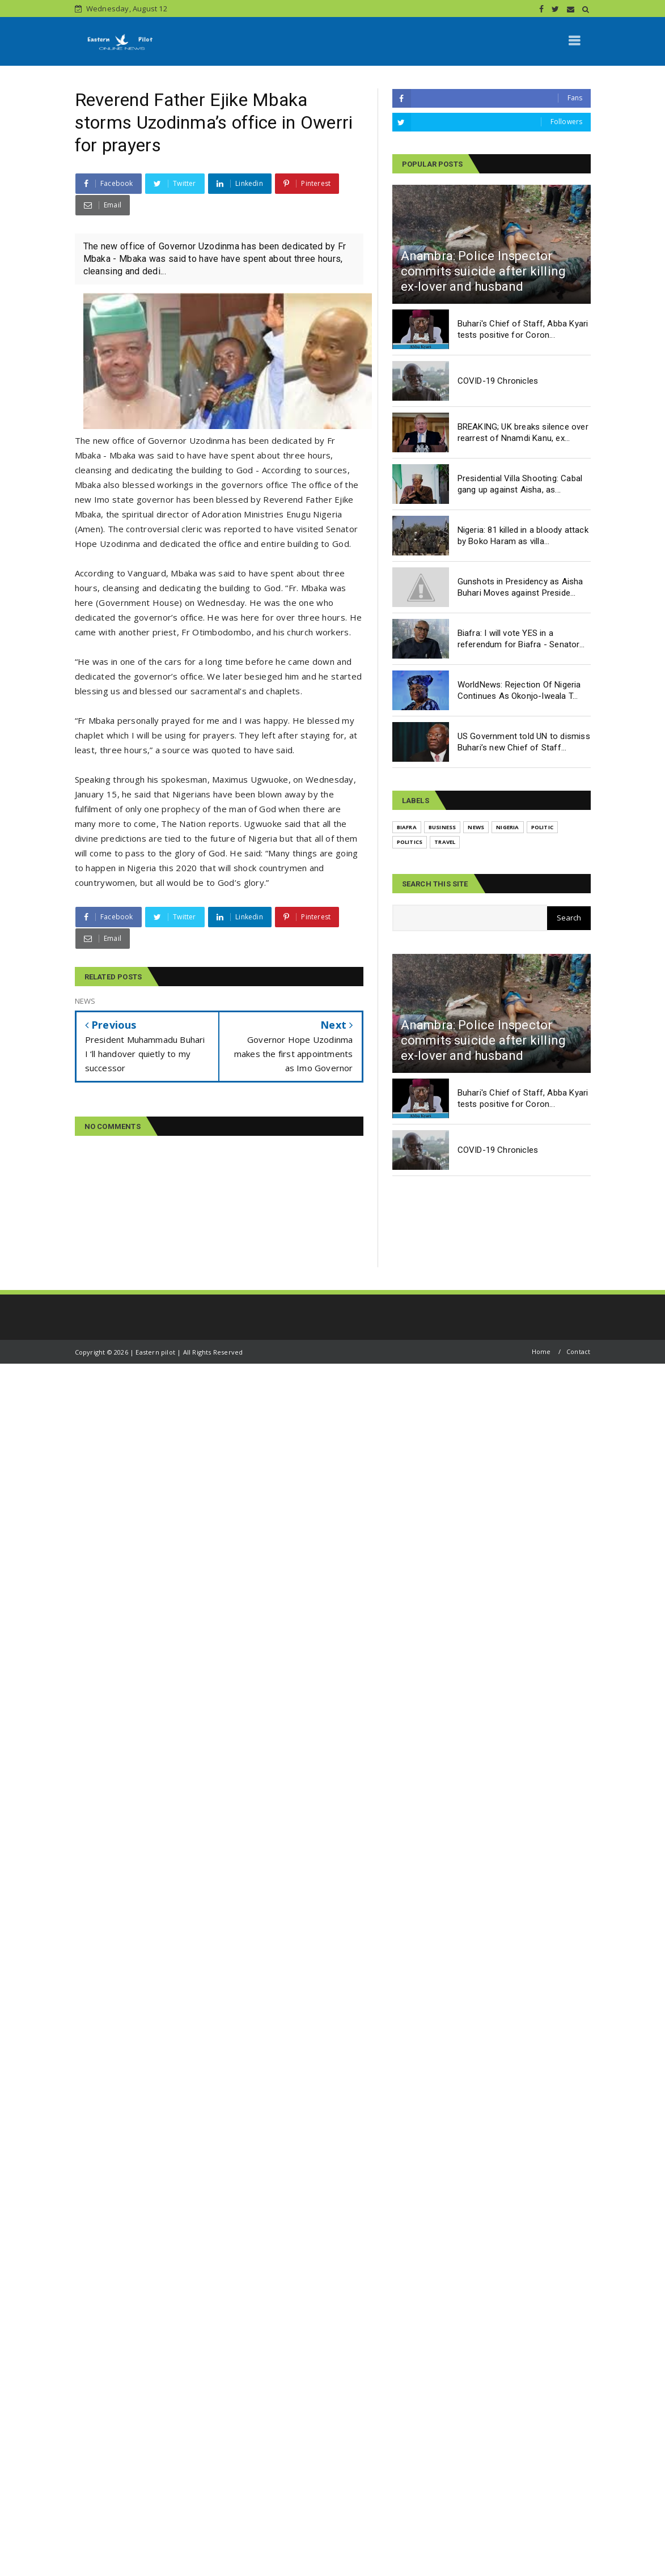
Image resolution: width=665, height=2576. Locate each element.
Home (541, 1351)
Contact (578, 1351)
